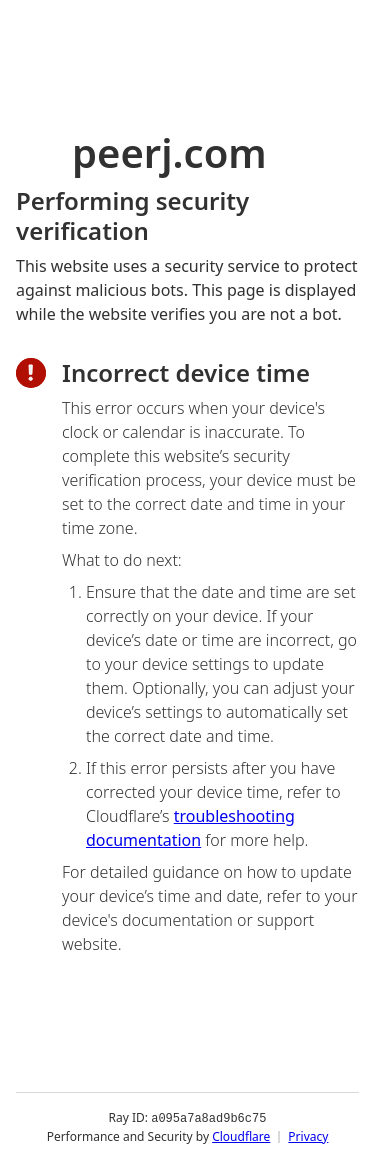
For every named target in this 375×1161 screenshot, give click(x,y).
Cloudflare (241, 1135)
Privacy (308, 1135)
